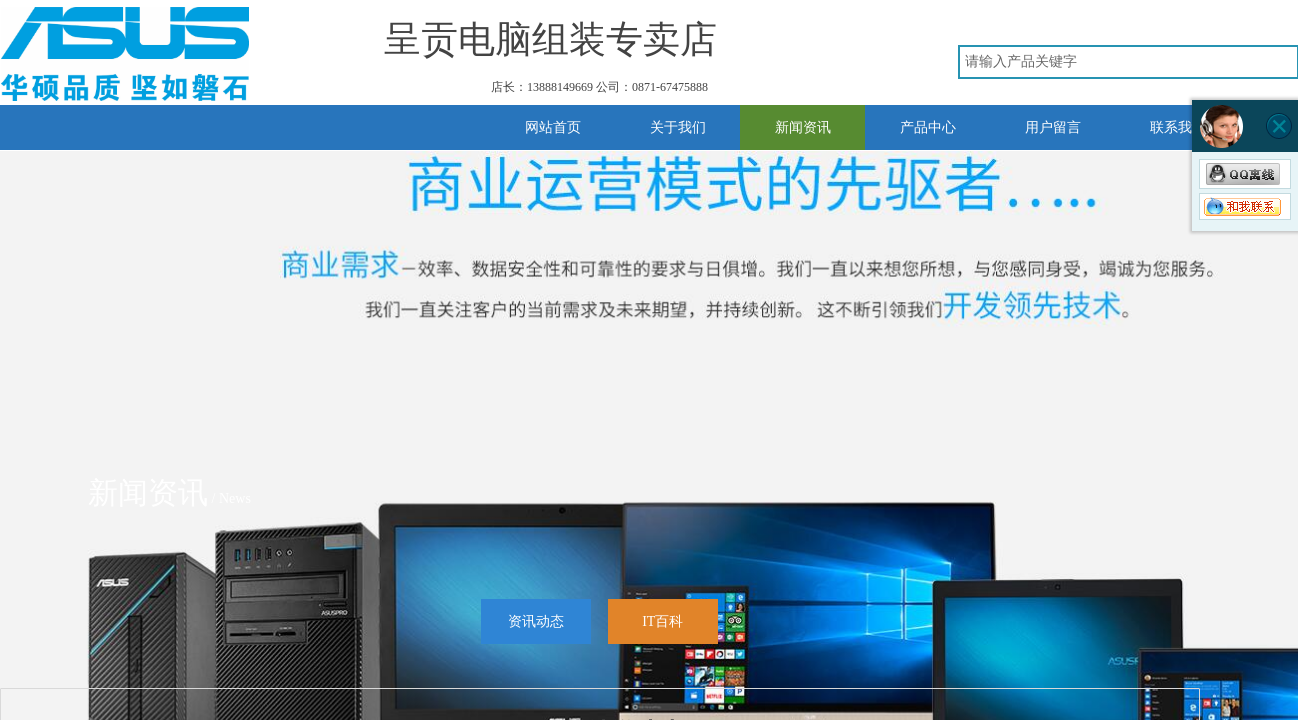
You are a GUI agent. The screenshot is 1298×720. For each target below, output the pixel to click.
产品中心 (928, 127)
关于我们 (678, 127)
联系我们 (1178, 127)
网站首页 (553, 127)
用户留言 (1053, 127)
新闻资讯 (803, 127)
